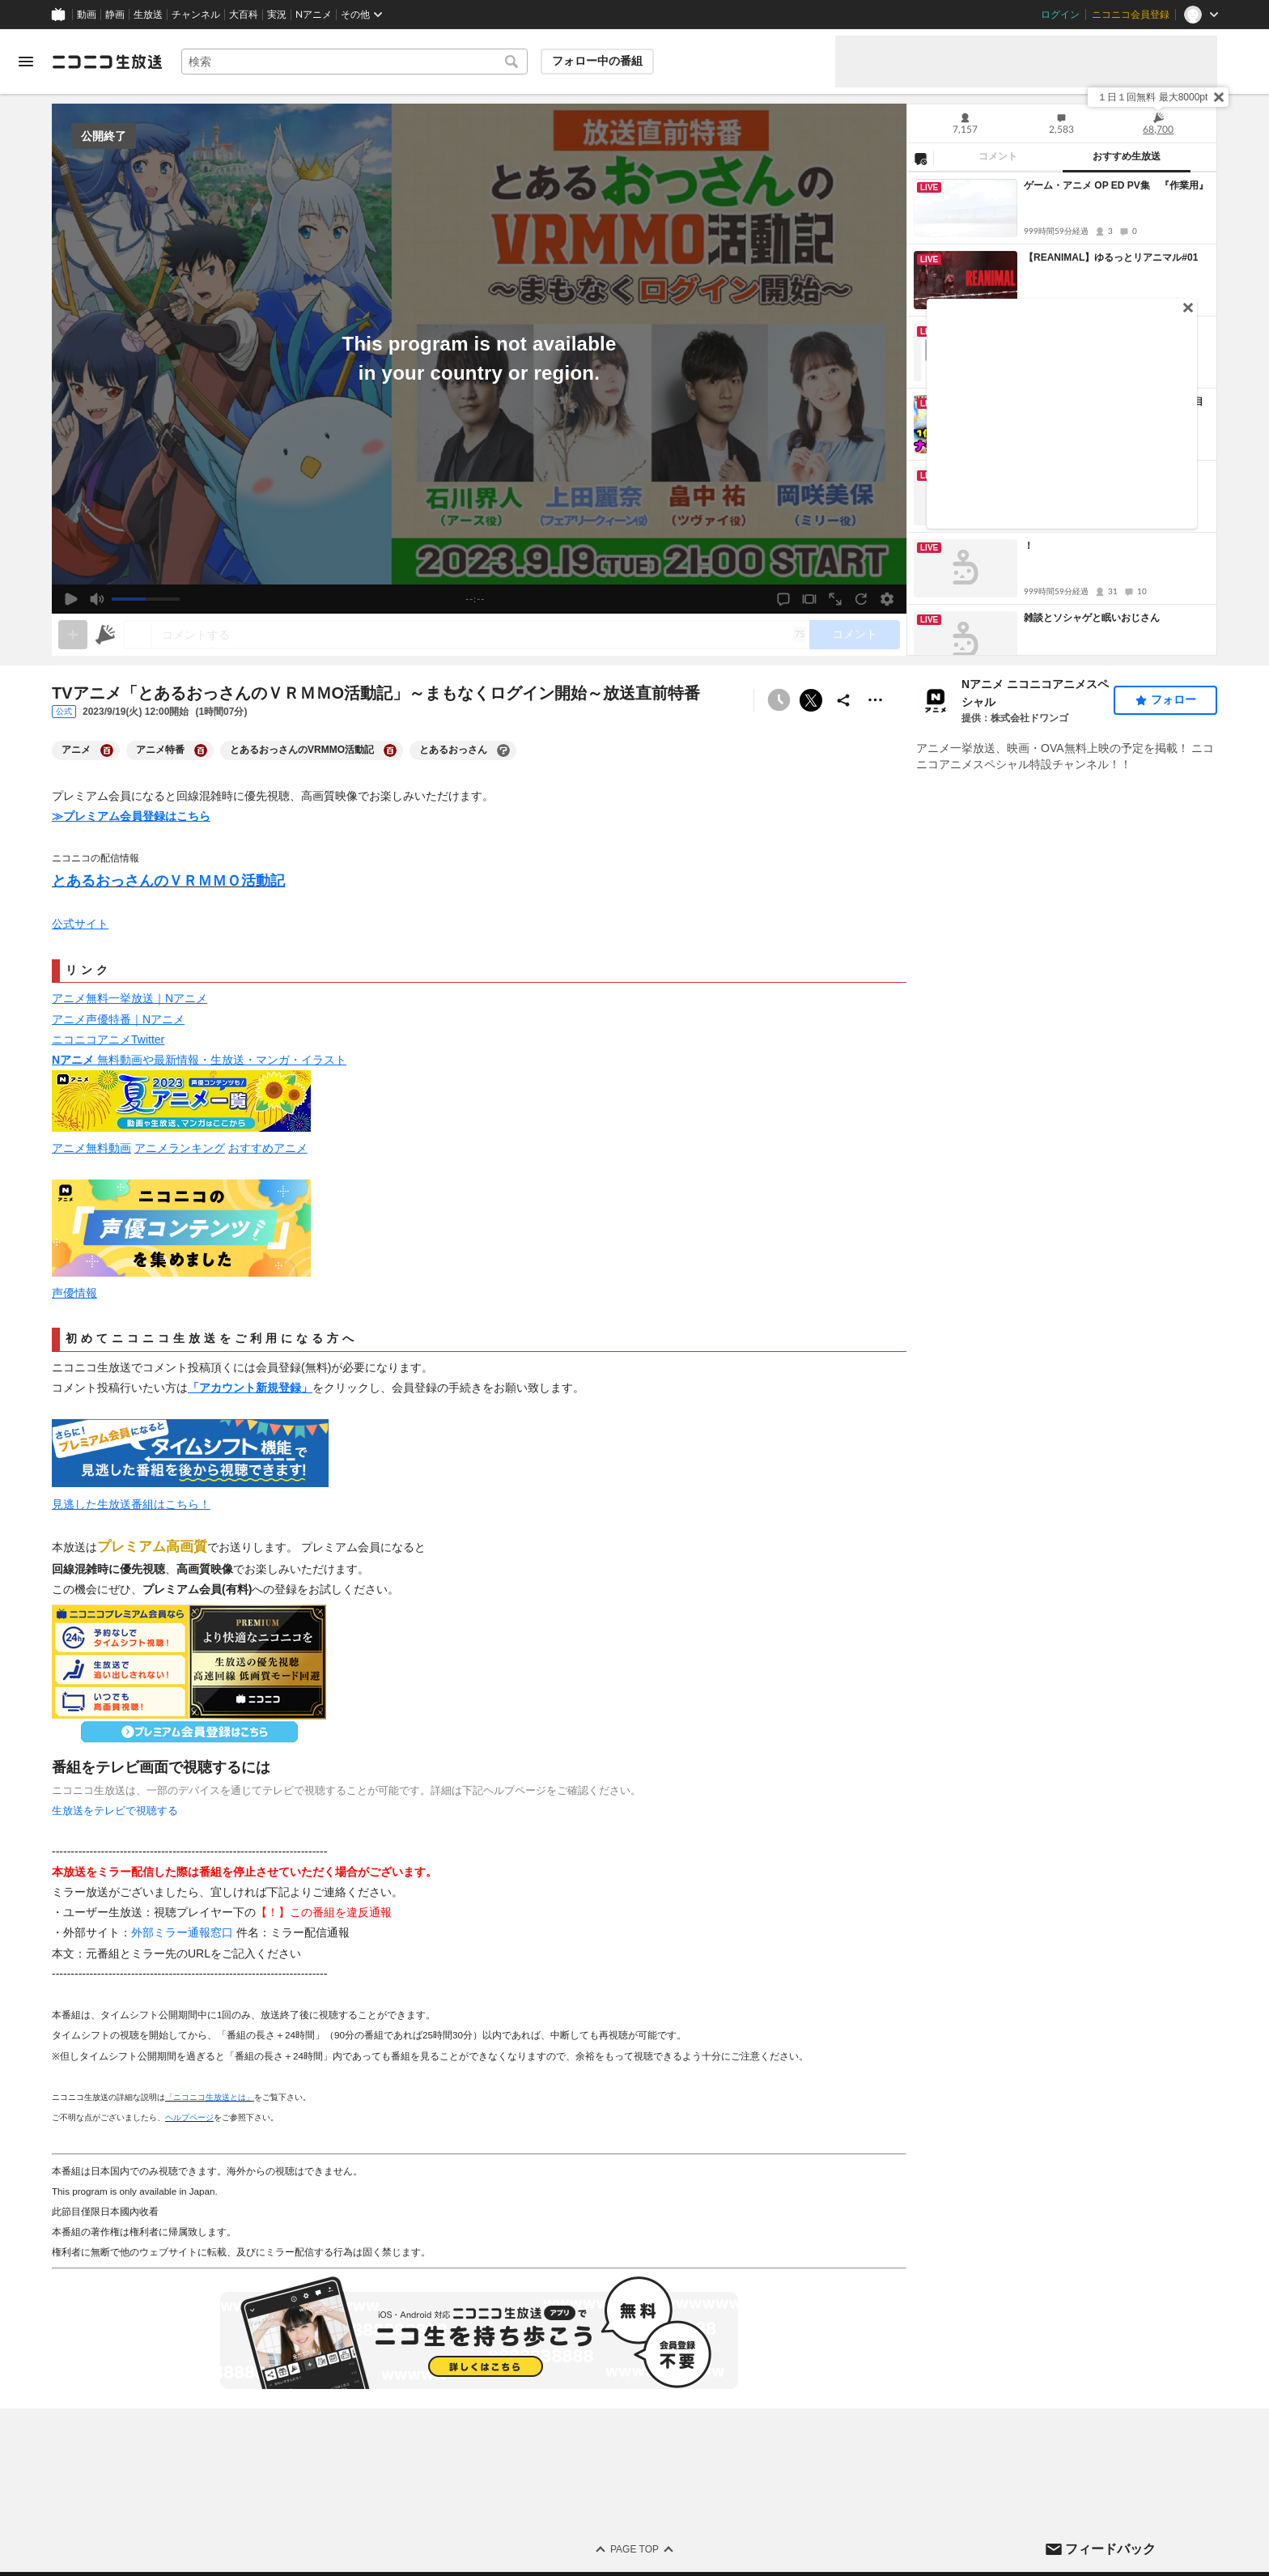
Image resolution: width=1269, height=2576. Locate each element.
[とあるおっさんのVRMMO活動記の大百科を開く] (390, 750)
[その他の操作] (875, 700)
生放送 (148, 14)
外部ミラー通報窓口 (182, 1932)
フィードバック (1110, 2549)
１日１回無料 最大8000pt (1152, 97)
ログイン (1060, 14)
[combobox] (354, 61)
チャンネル (196, 14)
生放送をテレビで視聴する (115, 1810)
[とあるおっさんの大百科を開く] (503, 750)
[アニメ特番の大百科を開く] (200, 750)
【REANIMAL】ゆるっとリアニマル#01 (1111, 257)
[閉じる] (1219, 97)
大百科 (243, 14)
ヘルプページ (189, 2117)
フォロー (1173, 699)
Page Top (634, 2549)
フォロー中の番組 (597, 60)
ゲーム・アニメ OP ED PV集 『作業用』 (1116, 185)
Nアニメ (313, 14)
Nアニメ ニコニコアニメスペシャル (1035, 693)
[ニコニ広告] (105, 634)
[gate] (72, 634)
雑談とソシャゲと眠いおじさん (1092, 617)
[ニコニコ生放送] (107, 61)
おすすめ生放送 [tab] (1127, 156)
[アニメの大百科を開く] (106, 750)
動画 (86, 14)
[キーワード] (354, 61)
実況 (276, 14)
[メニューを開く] (26, 61)
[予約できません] (778, 700)
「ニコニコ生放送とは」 (209, 2097)
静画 (115, 14)
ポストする (811, 700)
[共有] (843, 700)
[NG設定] (920, 158)
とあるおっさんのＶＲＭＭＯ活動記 (168, 881)
